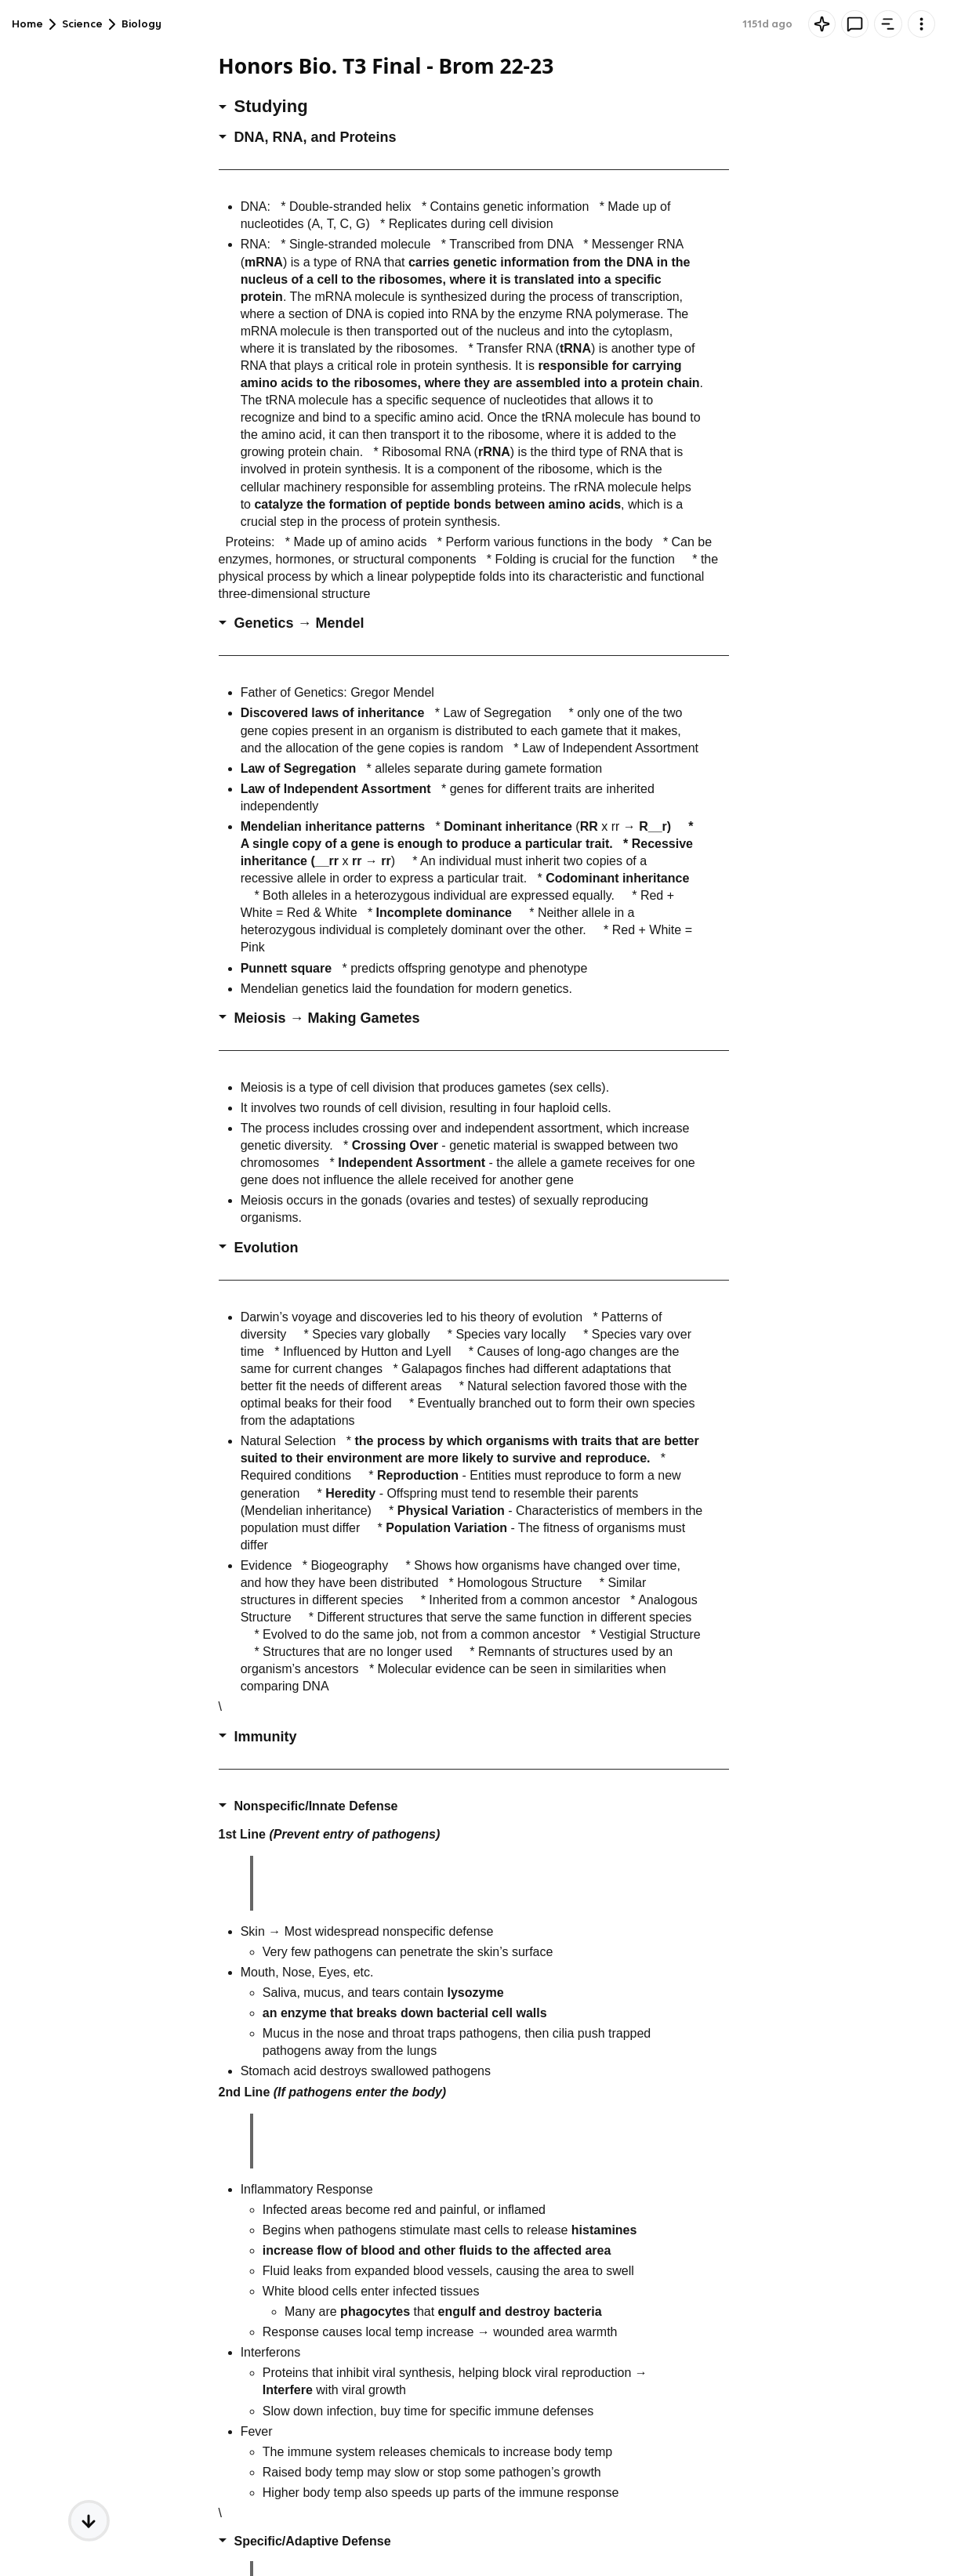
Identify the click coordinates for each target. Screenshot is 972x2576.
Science (82, 24)
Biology (141, 24)
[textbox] (823, 2533)
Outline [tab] (833, 24)
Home (27, 24)
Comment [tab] (764, 24)
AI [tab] (707, 24)
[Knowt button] (648, 24)
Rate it (933, 67)
